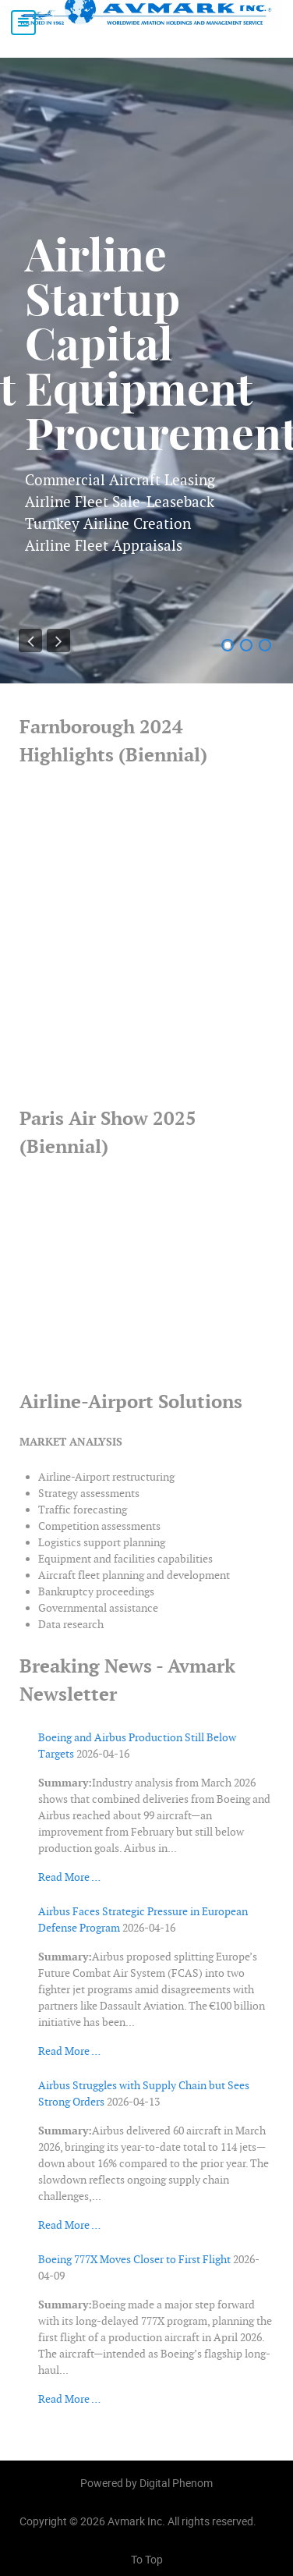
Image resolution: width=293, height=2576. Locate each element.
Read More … (69, 1877)
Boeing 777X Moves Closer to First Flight (134, 2259)
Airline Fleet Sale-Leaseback (119, 501)
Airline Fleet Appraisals (103, 545)
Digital (176, 2482)
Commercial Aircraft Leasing (120, 479)
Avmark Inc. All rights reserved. (182, 2521)
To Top (147, 2559)
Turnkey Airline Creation (108, 523)
